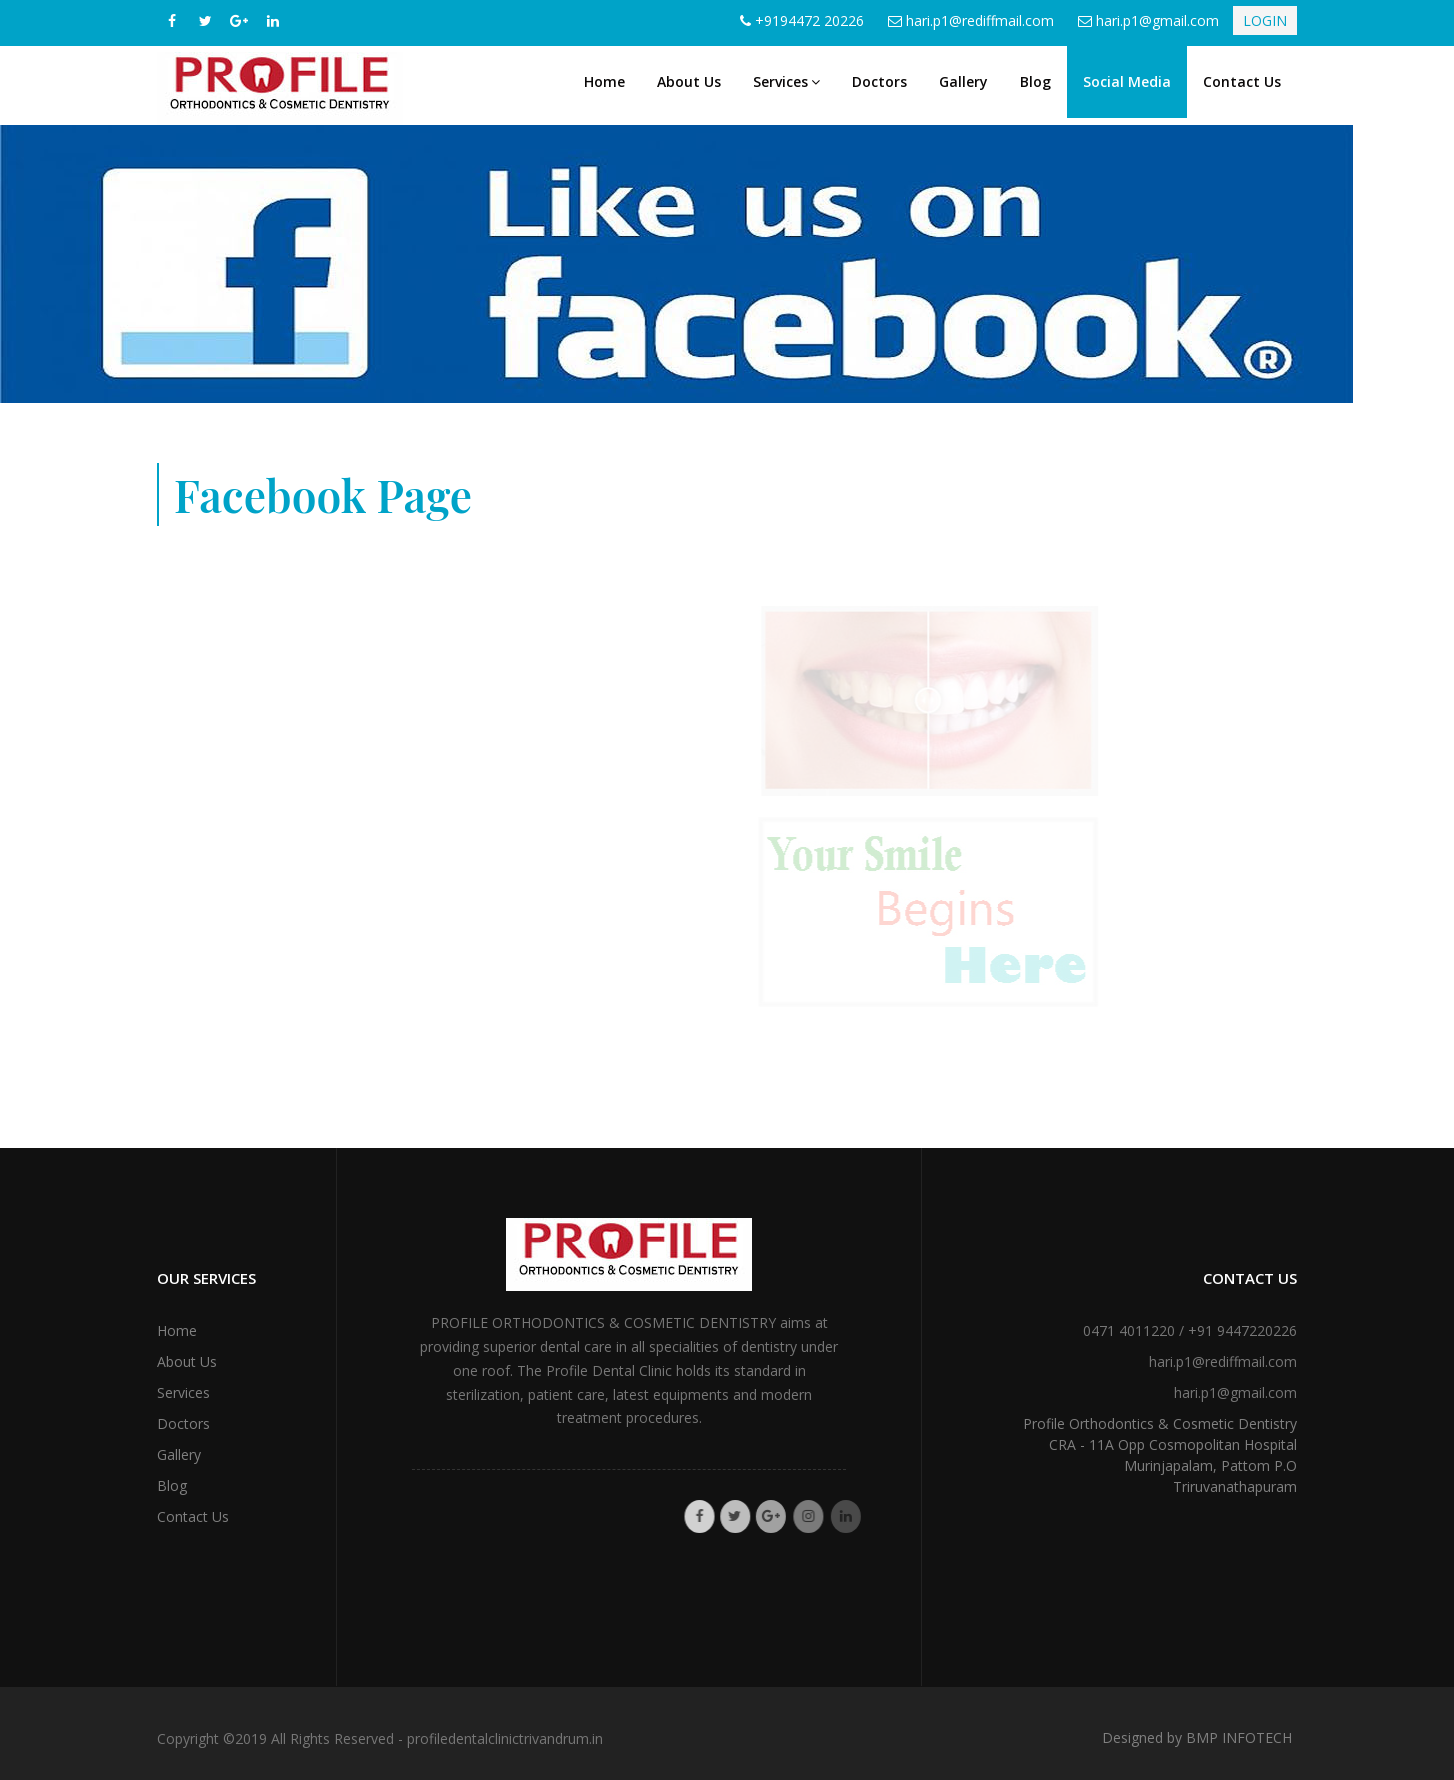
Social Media (1127, 81)
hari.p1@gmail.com (1157, 20)
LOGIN (1265, 20)
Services (786, 81)
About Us (689, 81)
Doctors (879, 81)
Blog (1035, 81)
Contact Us (1242, 81)
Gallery (963, 81)
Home (604, 81)
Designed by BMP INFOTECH (1197, 1737)
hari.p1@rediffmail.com (980, 20)
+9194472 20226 (809, 20)
